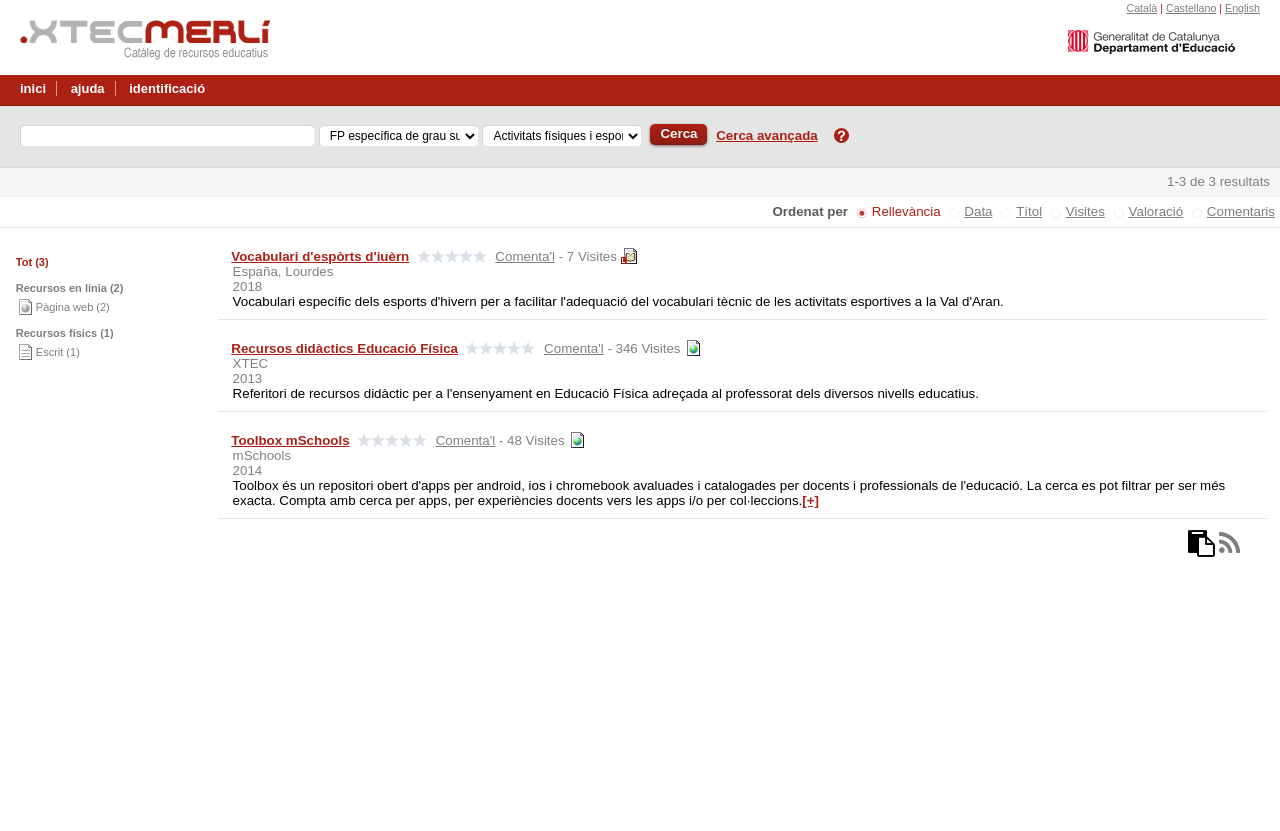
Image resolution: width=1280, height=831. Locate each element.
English (1242, 8)
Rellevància (906, 211)
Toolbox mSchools (290, 440)
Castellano (1191, 8)
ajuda (88, 88)
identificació (167, 88)
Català (1141, 8)
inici (33, 88)
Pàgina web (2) (73, 307)
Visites (1085, 211)
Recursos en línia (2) (70, 288)
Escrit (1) (58, 352)
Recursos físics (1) (65, 333)
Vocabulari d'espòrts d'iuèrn (320, 256)
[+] (810, 500)
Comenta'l (525, 256)
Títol (1029, 211)
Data (978, 211)
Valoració (1156, 211)
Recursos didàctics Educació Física (344, 348)
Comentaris (1241, 211)
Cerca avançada (767, 135)
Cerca (678, 133)
